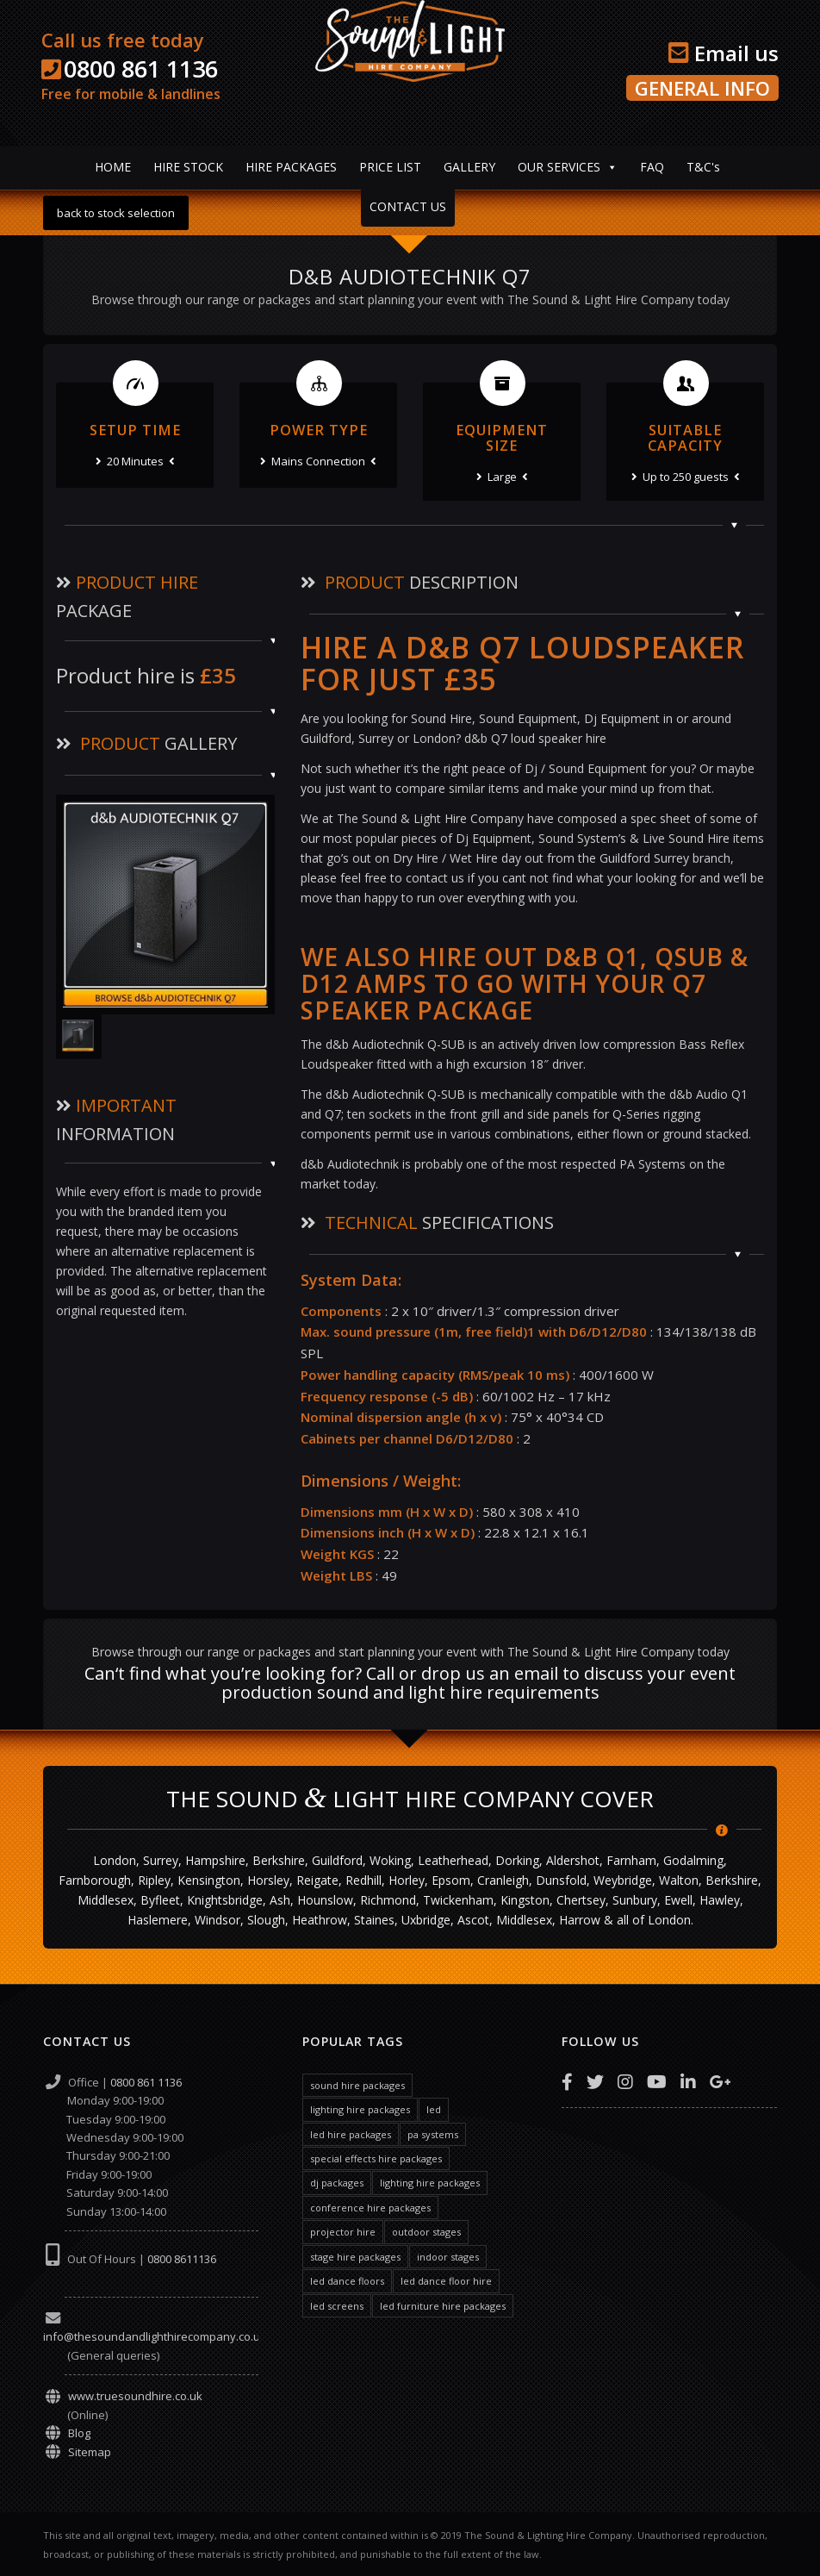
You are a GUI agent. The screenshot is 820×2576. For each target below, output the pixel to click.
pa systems (432, 2134)
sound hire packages (357, 2085)
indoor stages (448, 2256)
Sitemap (89, 2452)
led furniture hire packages (443, 2305)
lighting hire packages (360, 2109)
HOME (113, 167)
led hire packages (350, 2134)
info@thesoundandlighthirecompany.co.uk (154, 2336)
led (433, 2109)
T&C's (703, 167)
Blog (79, 2433)
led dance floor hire (446, 2280)
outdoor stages (426, 2231)
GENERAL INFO (702, 88)
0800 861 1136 (141, 68)
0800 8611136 (181, 2259)
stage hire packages (355, 2256)
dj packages (336, 2182)
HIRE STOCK (188, 167)
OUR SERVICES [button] (559, 167)
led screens (336, 2305)
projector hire (343, 2231)
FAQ (652, 167)
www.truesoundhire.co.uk (135, 2396)
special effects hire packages (376, 2158)
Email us (723, 53)
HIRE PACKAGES (291, 167)
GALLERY (469, 167)
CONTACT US (408, 206)
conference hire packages (370, 2207)
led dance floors (347, 2280)
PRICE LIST (390, 167)
